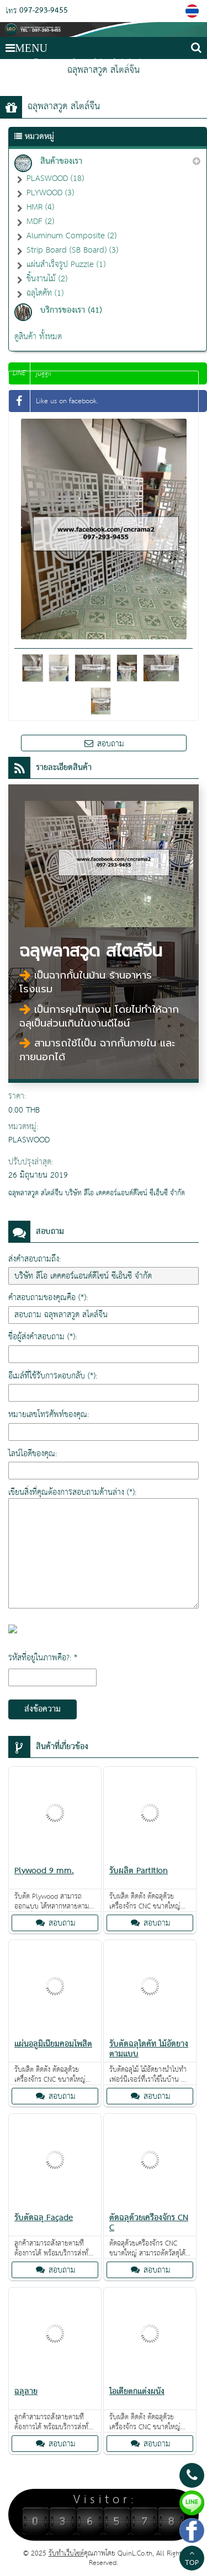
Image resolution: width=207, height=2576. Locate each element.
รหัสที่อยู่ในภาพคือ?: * (42, 1657)
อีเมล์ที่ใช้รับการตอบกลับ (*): (52, 1376)
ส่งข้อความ (42, 1709)
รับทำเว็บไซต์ (66, 2553)
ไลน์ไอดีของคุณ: (32, 1453)
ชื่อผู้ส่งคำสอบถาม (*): (42, 1336)
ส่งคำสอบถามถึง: (34, 1259)
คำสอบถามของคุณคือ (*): (48, 1297)
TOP (192, 2559)
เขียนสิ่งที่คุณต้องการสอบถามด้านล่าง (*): (72, 1492)
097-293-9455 (43, 11)
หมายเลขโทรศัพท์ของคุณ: (48, 1414)
